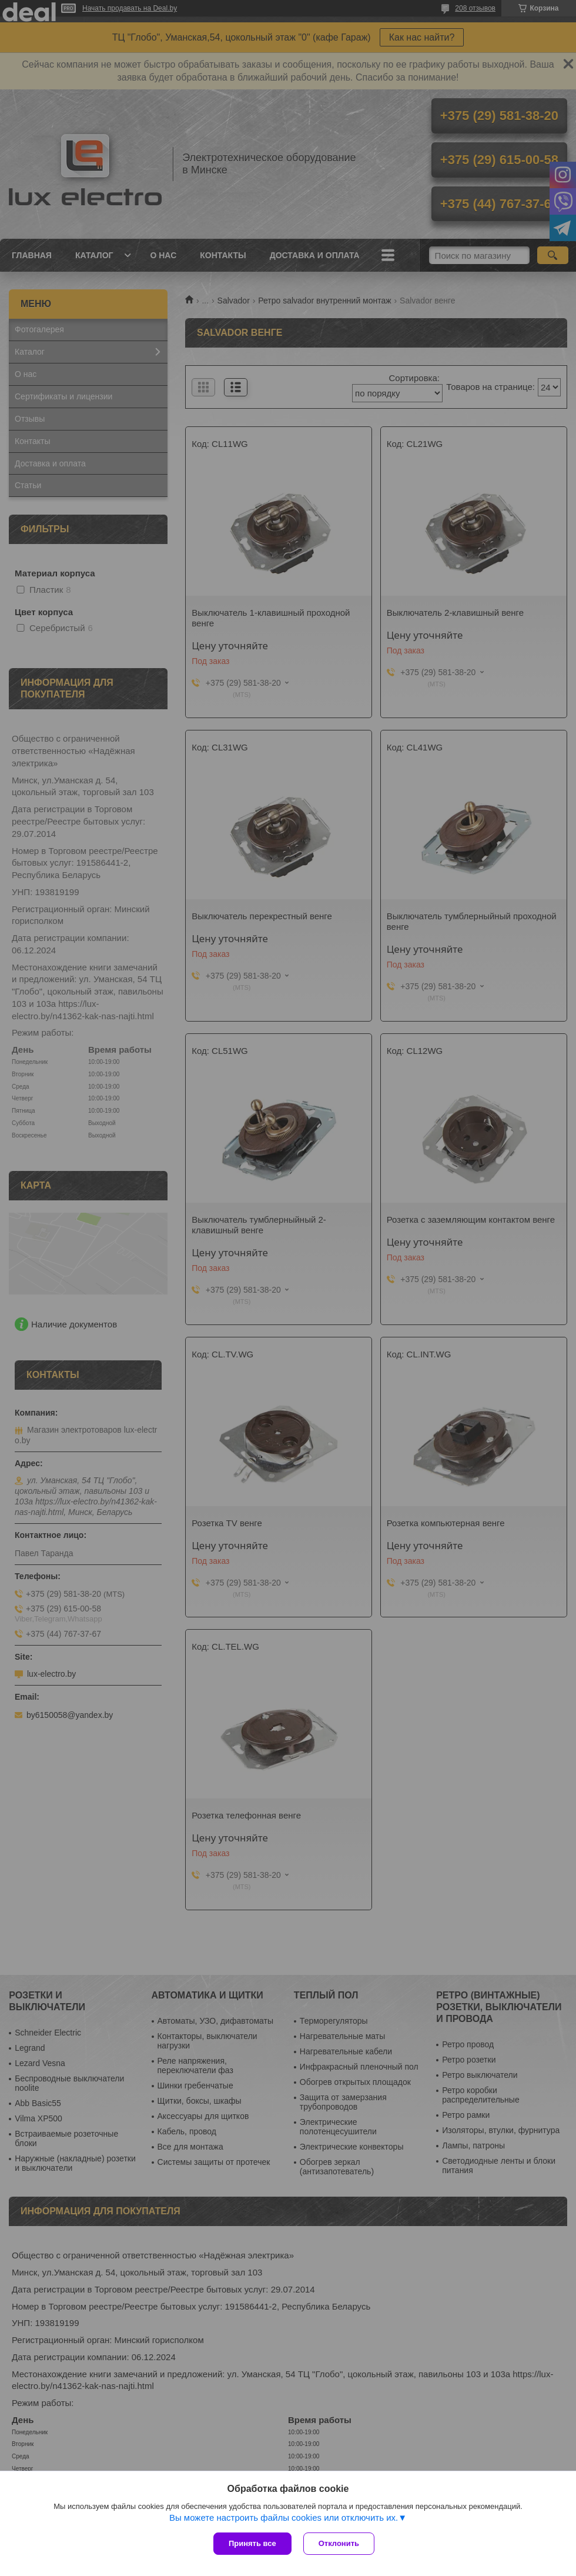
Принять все (252, 2543)
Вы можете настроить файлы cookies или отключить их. (283, 2517)
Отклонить (339, 2543)
